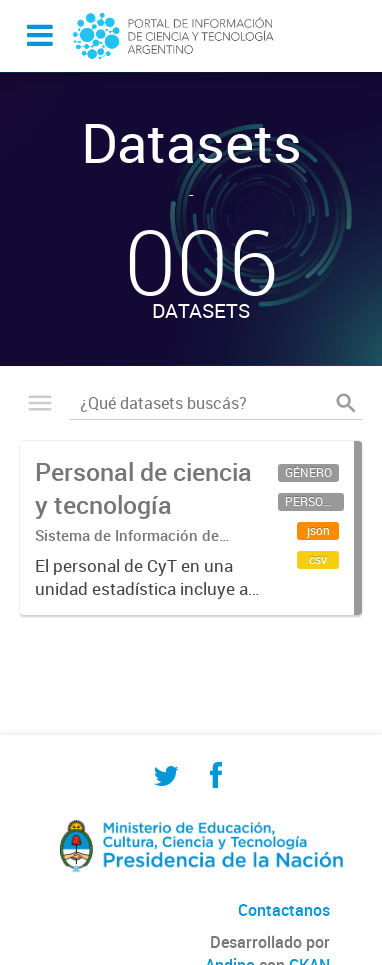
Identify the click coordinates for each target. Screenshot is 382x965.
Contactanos (284, 910)
